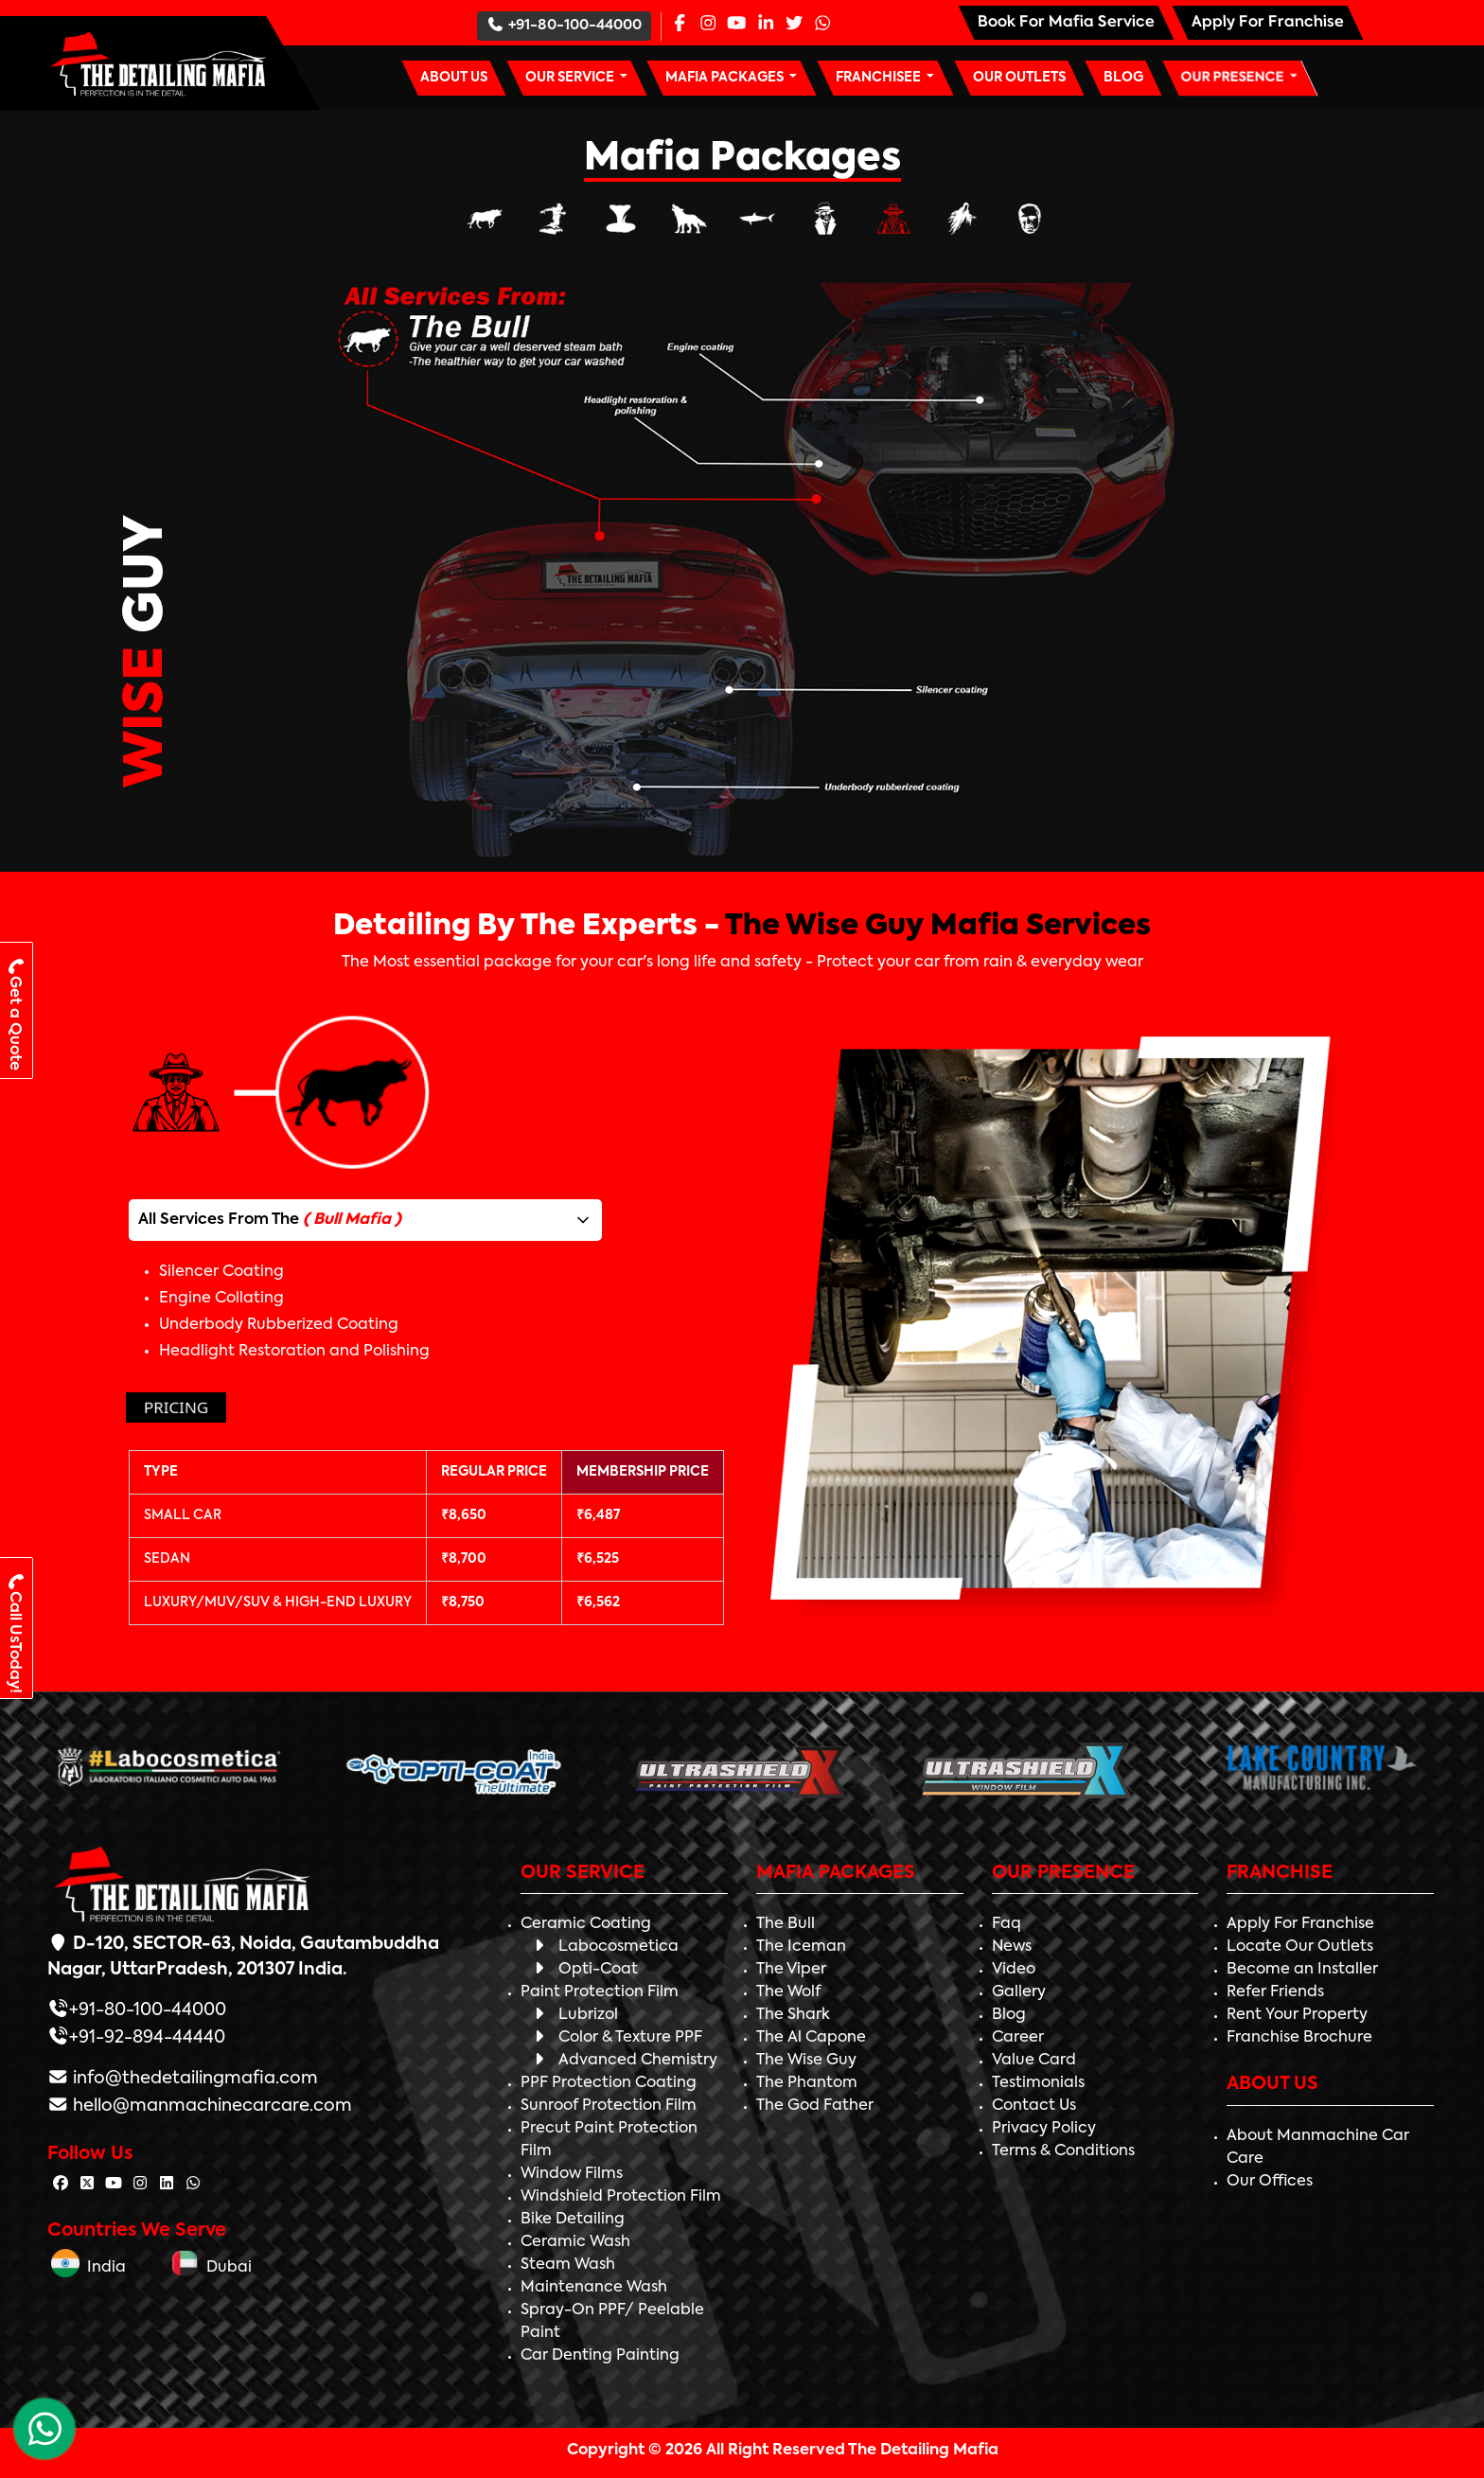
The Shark (793, 2015)
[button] (576, 78)
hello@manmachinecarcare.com (210, 2106)
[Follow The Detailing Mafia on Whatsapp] (193, 2184)
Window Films (572, 2174)
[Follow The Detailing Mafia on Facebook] (60, 2184)
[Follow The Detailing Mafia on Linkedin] (166, 2184)
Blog (1009, 2015)
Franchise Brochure (1299, 2037)
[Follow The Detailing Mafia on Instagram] (140, 2184)
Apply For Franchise (1300, 1924)
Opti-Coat (584, 1969)
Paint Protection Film (600, 1992)
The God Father (815, 2106)
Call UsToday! (14, 1632)
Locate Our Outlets (1300, 1947)
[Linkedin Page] (765, 24)
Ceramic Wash (575, 2242)
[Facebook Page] (679, 24)
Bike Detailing (573, 2219)
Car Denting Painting (600, 2355)
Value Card (1034, 2060)
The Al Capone (811, 2037)
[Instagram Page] (708, 24)
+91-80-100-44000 (564, 25)
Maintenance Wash (594, 2287)
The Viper (791, 1969)
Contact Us (1034, 2106)
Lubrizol (574, 2015)
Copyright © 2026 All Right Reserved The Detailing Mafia (782, 2450)
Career (1018, 2037)
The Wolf (788, 1992)
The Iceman (801, 1947)
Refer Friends (1275, 1992)
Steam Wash (568, 2265)
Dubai (211, 2267)
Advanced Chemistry (623, 2060)
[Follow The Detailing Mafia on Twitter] (87, 2184)
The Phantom (806, 2083)
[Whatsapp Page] (822, 24)
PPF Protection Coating (609, 2083)
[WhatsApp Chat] (44, 2428)
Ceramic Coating (586, 1924)
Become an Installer (1302, 1969)
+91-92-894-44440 (147, 2037)
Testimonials (1038, 2083)
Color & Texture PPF (616, 2037)
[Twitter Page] (794, 24)
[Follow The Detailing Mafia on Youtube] (113, 2184)
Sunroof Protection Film (609, 2106)
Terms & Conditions (1063, 2151)
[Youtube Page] (736, 24)
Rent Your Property (1297, 2015)
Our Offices (1270, 2181)
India (88, 2267)
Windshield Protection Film (621, 2196)
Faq (1006, 1924)
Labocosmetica (604, 1947)
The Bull (785, 1924)
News (1012, 1947)
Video (1013, 1969)
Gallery (1019, 1992)
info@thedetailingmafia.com (193, 2078)
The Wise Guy (806, 2060)
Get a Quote (15, 1014)
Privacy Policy (1044, 2128)
